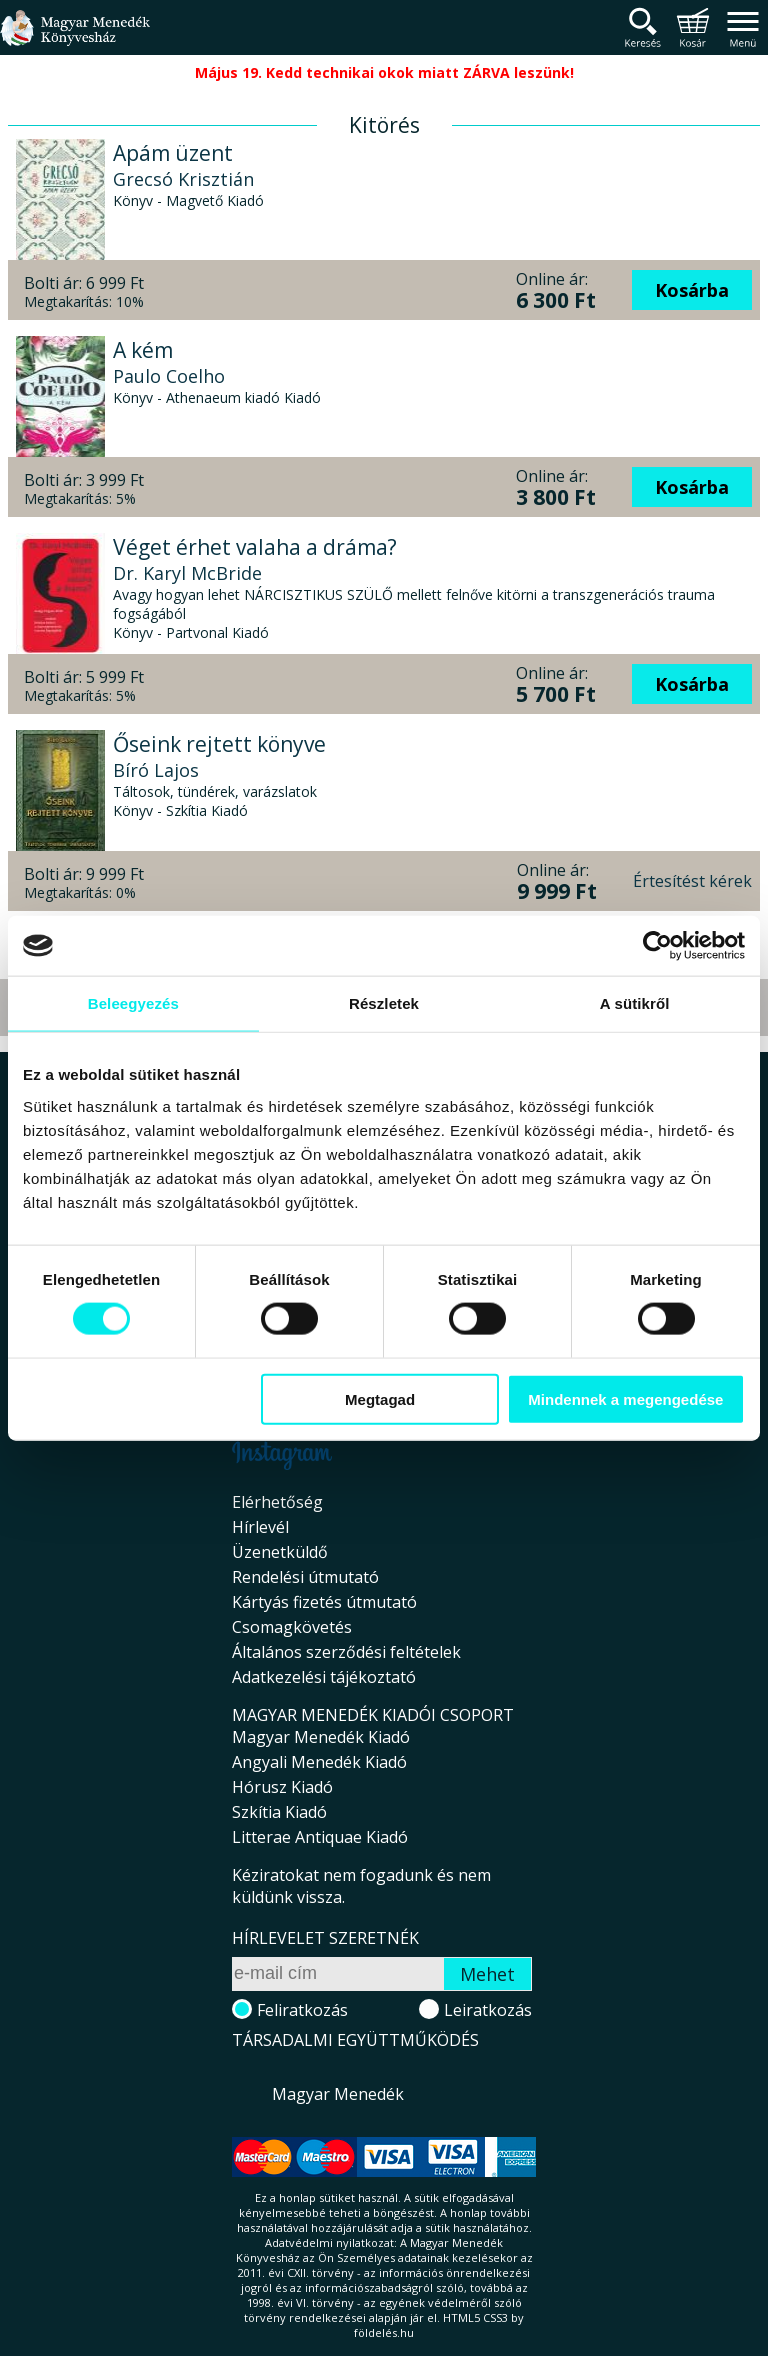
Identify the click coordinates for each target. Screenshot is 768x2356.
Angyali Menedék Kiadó (319, 1762)
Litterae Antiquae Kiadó (320, 1837)
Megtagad (380, 1398)
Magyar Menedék (338, 2094)
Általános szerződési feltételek (346, 1652)
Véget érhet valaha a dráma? (255, 547)
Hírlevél (260, 1527)
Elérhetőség (277, 1502)
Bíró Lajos (156, 770)
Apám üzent (173, 153)
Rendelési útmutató (305, 1577)
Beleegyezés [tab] (133, 1003)
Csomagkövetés (292, 1627)
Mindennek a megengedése (625, 1398)
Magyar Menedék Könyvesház (75, 39)
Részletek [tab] (384, 1003)
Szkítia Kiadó (279, 1812)
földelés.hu (384, 2332)
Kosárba (692, 290)
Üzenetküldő (280, 1552)
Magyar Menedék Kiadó (321, 1737)
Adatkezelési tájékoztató (324, 1677)
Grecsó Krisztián (183, 179)
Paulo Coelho (169, 376)
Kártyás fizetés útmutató (324, 1602)
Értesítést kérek (692, 881)
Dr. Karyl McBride (187, 573)
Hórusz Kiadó (282, 1787)
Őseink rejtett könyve (219, 744)
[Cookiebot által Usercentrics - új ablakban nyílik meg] (657, 946)
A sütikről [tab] (635, 1003)
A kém (143, 350)
